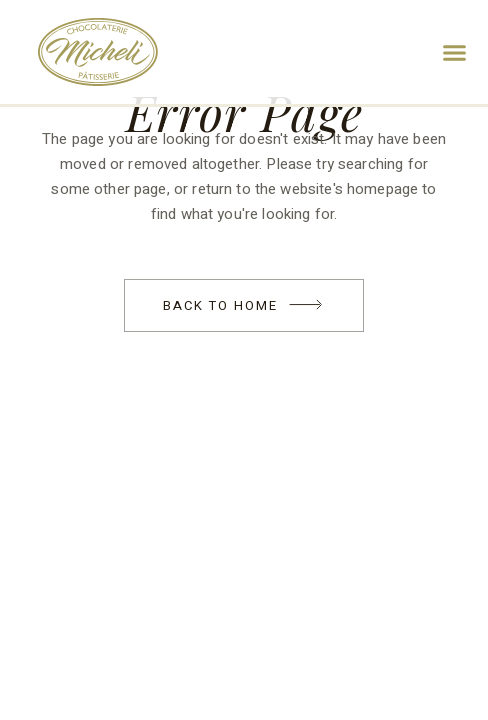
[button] (455, 52)
